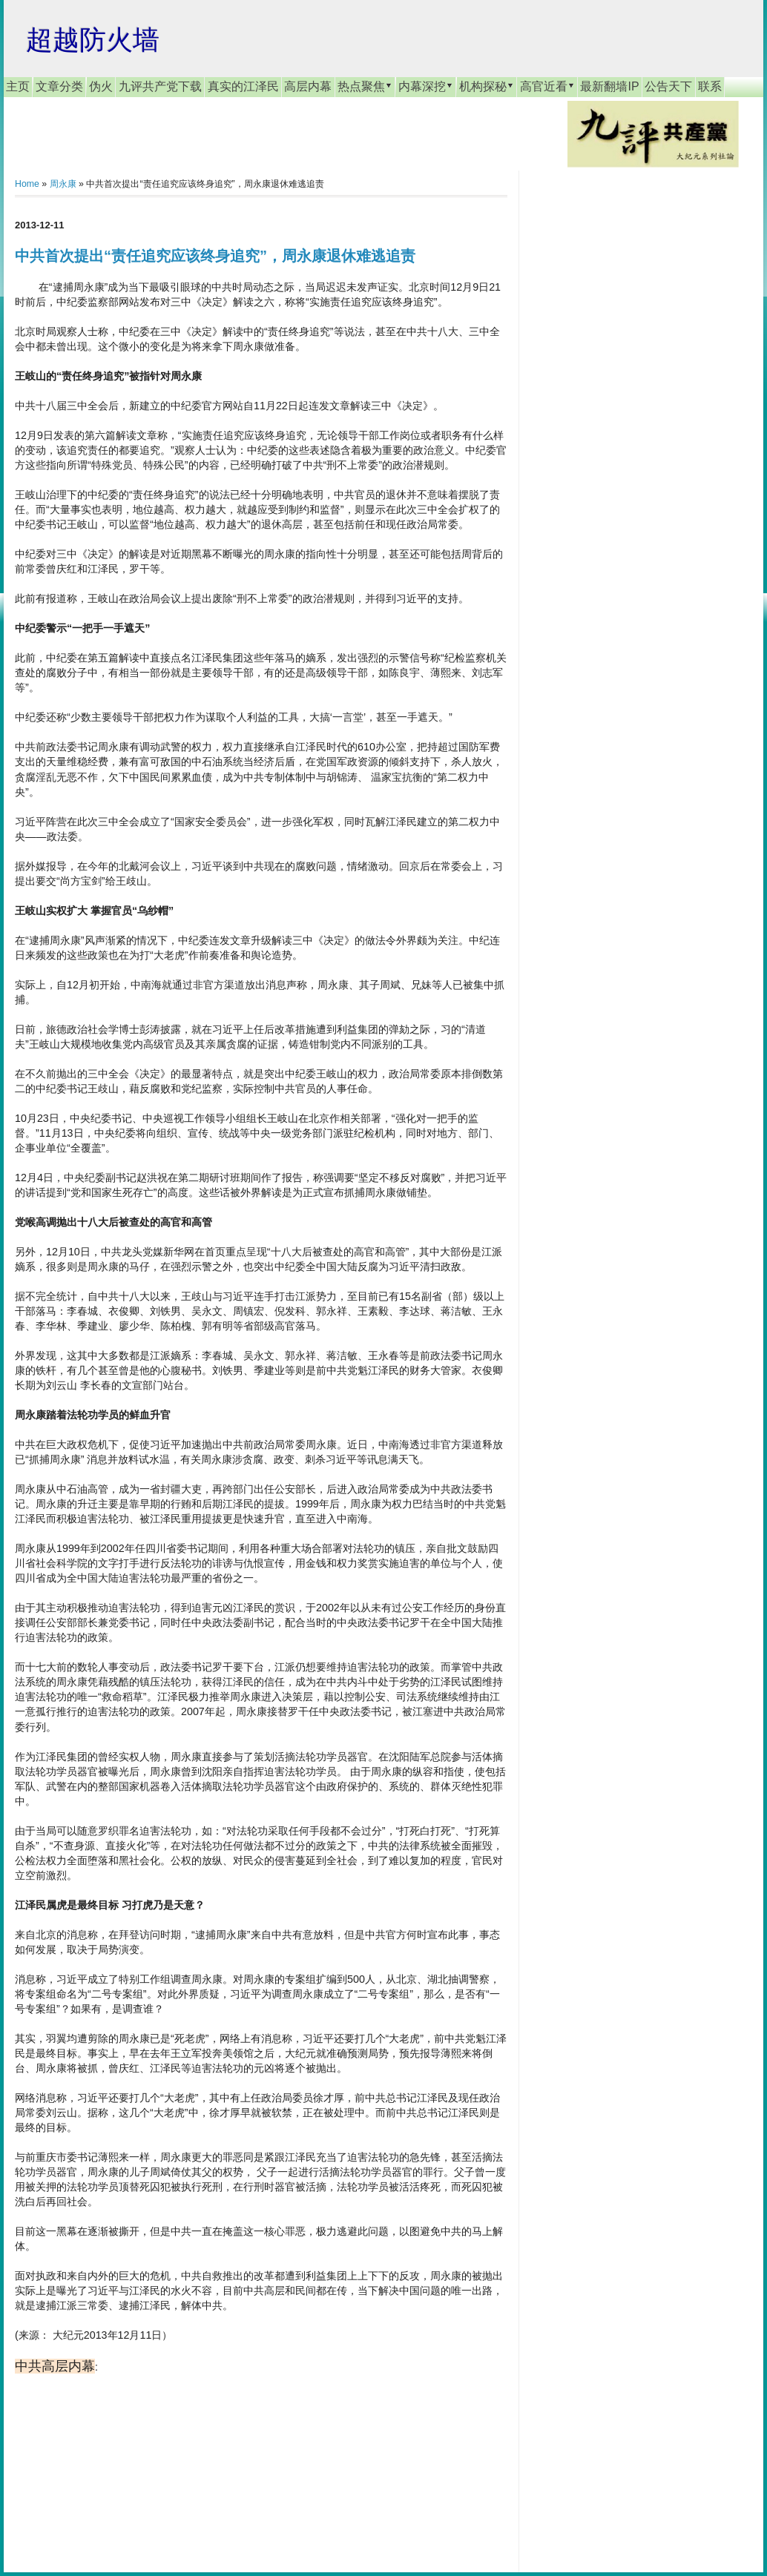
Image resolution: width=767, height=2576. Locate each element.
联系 (710, 86)
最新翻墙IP (609, 86)
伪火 (101, 86)
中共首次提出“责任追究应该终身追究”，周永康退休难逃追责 (215, 256)
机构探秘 (486, 86)
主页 (18, 86)
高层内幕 (308, 86)
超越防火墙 (92, 39)
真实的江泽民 (243, 86)
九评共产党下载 (160, 86)
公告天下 (668, 86)
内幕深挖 (425, 86)
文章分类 (59, 86)
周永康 (63, 184)
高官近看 (547, 86)
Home (27, 184)
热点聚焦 (365, 86)
